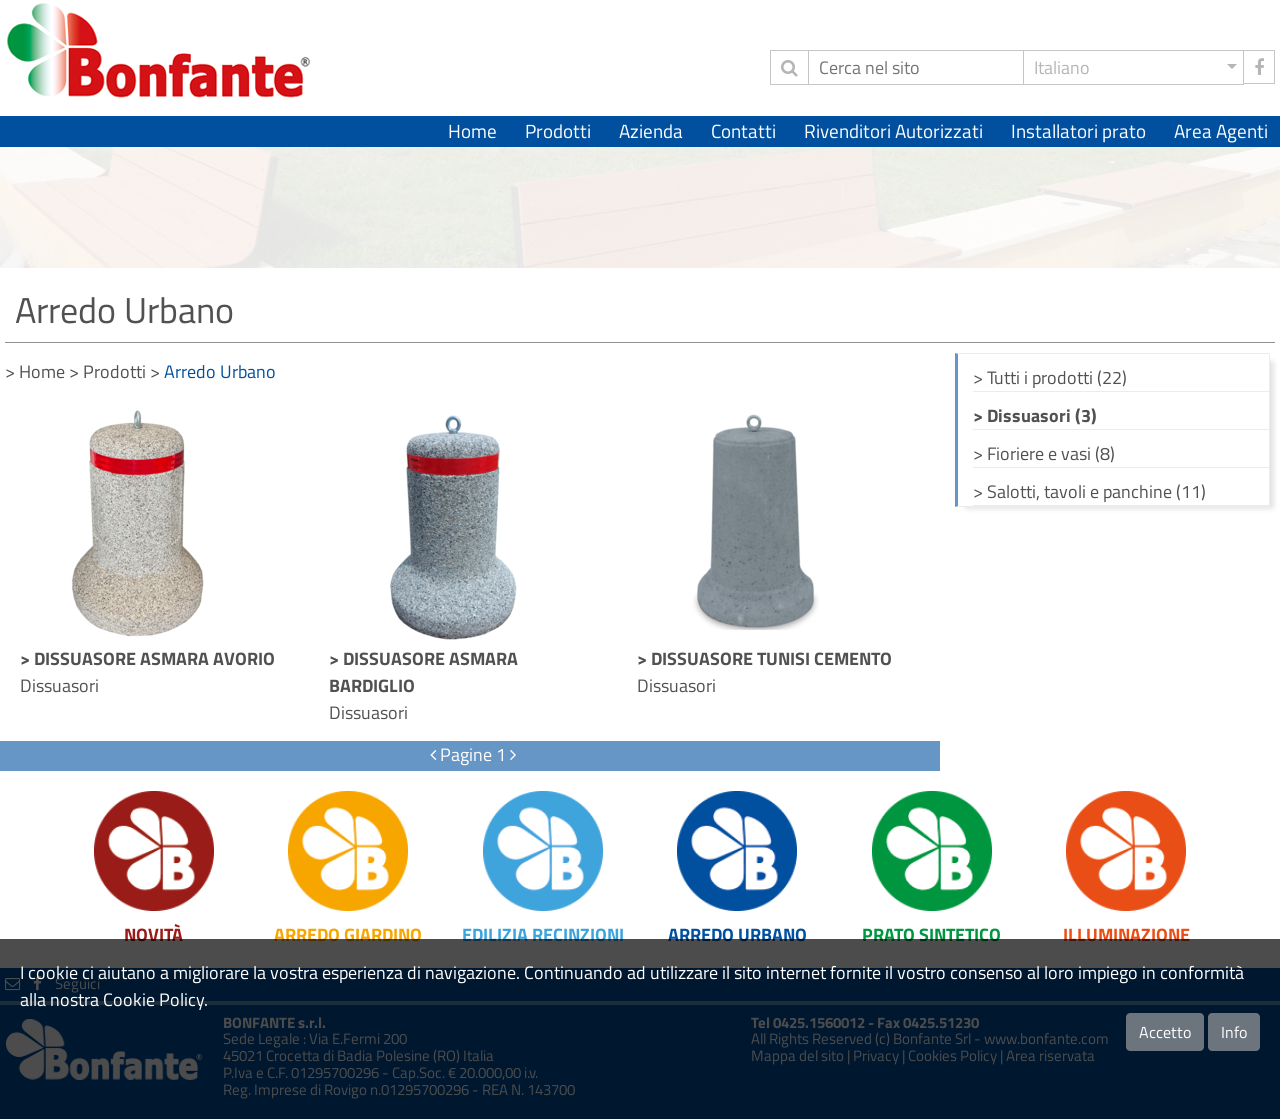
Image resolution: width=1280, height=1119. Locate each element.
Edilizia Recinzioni (543, 934)
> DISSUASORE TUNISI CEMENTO (764, 658)
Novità (153, 934)
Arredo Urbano (737, 934)
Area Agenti (1221, 131)
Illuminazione (1126, 934)
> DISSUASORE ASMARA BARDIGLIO (423, 672)
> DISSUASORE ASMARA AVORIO (147, 658)
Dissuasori (59, 685)
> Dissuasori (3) (1035, 415)
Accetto (1165, 1032)
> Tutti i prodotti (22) (1050, 377)
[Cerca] (916, 67)
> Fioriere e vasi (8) (1044, 453)
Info (1234, 1032)
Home (472, 131)
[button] (1134, 67)
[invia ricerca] (789, 67)
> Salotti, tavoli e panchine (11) (1089, 491)
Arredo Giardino (348, 934)
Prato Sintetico (931, 934)
